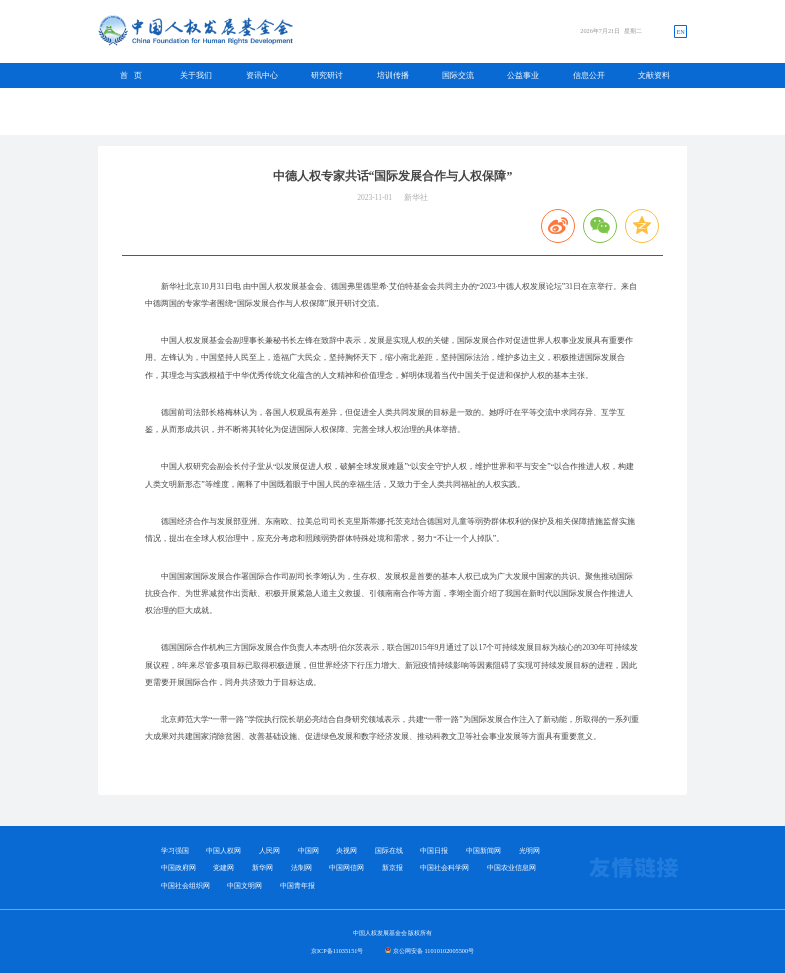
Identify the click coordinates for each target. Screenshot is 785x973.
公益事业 (523, 75)
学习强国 (175, 850)
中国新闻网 (483, 850)
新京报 (392, 867)
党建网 (223, 867)
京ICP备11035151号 (337, 950)
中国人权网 (223, 850)
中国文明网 (244, 885)
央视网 (346, 850)
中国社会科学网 (444, 867)
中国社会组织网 (185, 885)
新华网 (262, 867)
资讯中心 (262, 75)
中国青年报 (297, 885)
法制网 (301, 867)
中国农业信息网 (511, 867)
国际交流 (458, 75)
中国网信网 (346, 867)
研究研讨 (327, 75)
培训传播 (393, 75)
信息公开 (589, 75)
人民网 (269, 850)
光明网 (529, 850)
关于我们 (196, 75)
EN (680, 31)
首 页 (131, 75)
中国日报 (434, 850)
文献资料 (654, 75)
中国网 (308, 850)
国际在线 (389, 850)
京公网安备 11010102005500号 (433, 950)
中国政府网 (178, 867)
